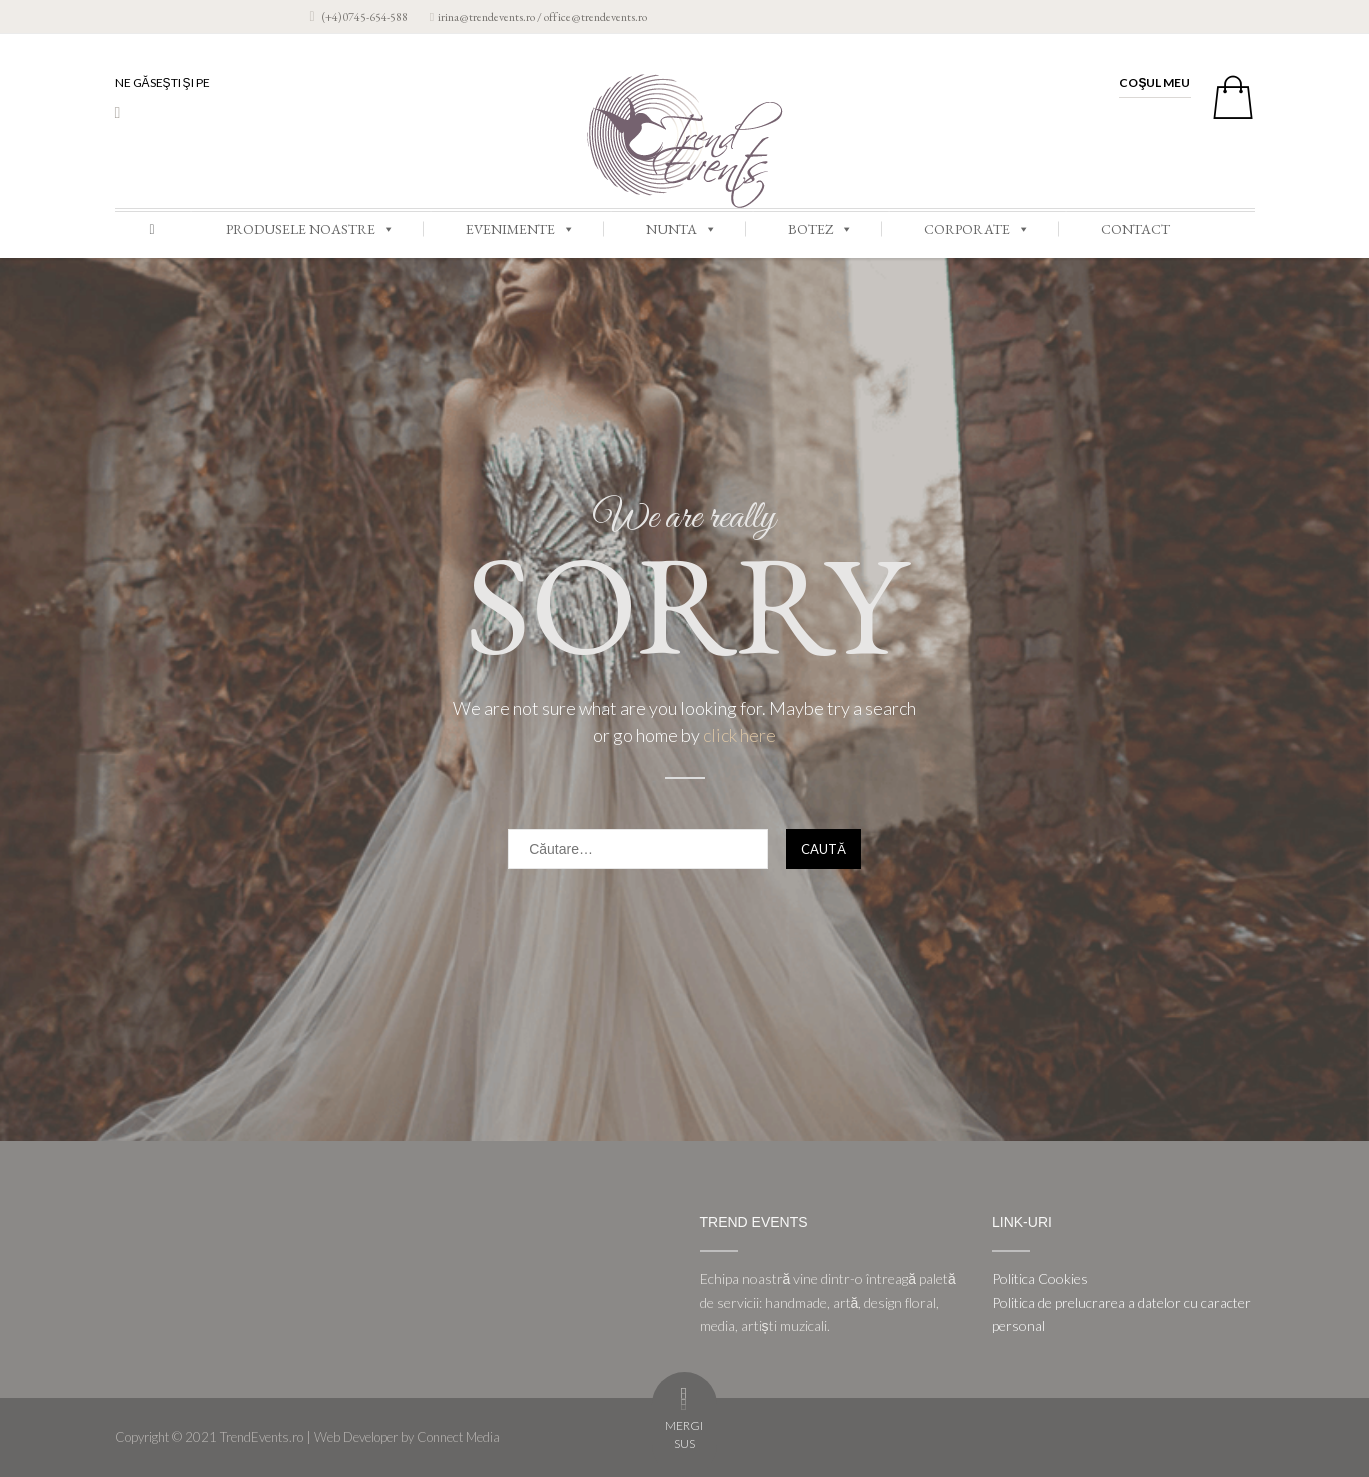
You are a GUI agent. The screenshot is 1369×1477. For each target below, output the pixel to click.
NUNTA (681, 229)
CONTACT (1135, 229)
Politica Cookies (1040, 1278)
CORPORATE (977, 229)
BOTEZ (820, 229)
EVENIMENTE (520, 229)
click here (739, 735)
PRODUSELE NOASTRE (310, 229)
